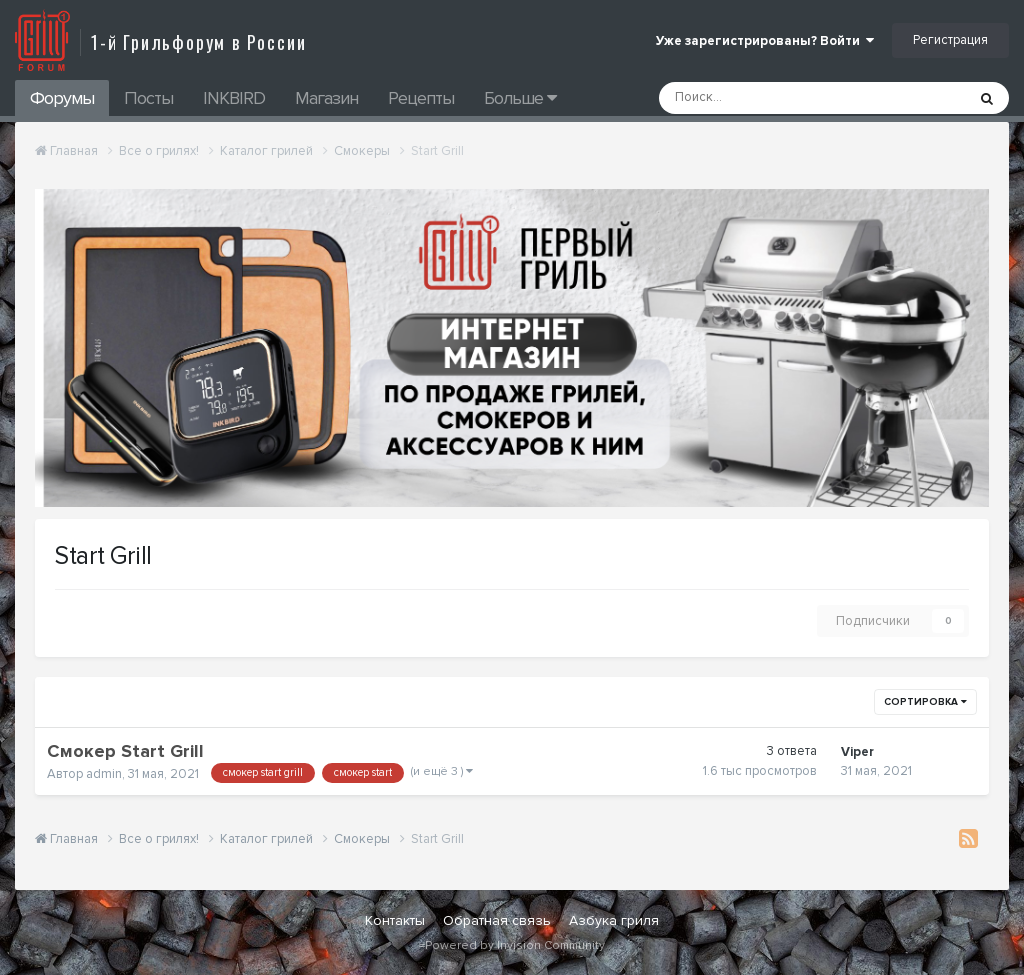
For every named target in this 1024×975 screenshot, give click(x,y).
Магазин (326, 98)
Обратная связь (497, 920)
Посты (148, 98)
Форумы (62, 98)
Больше (520, 98)
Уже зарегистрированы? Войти (765, 41)
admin (104, 774)
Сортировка (925, 702)
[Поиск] (758, 98)
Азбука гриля (614, 920)
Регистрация (950, 40)
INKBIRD (234, 98)
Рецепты (421, 98)
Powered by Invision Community (515, 945)
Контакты (395, 920)
